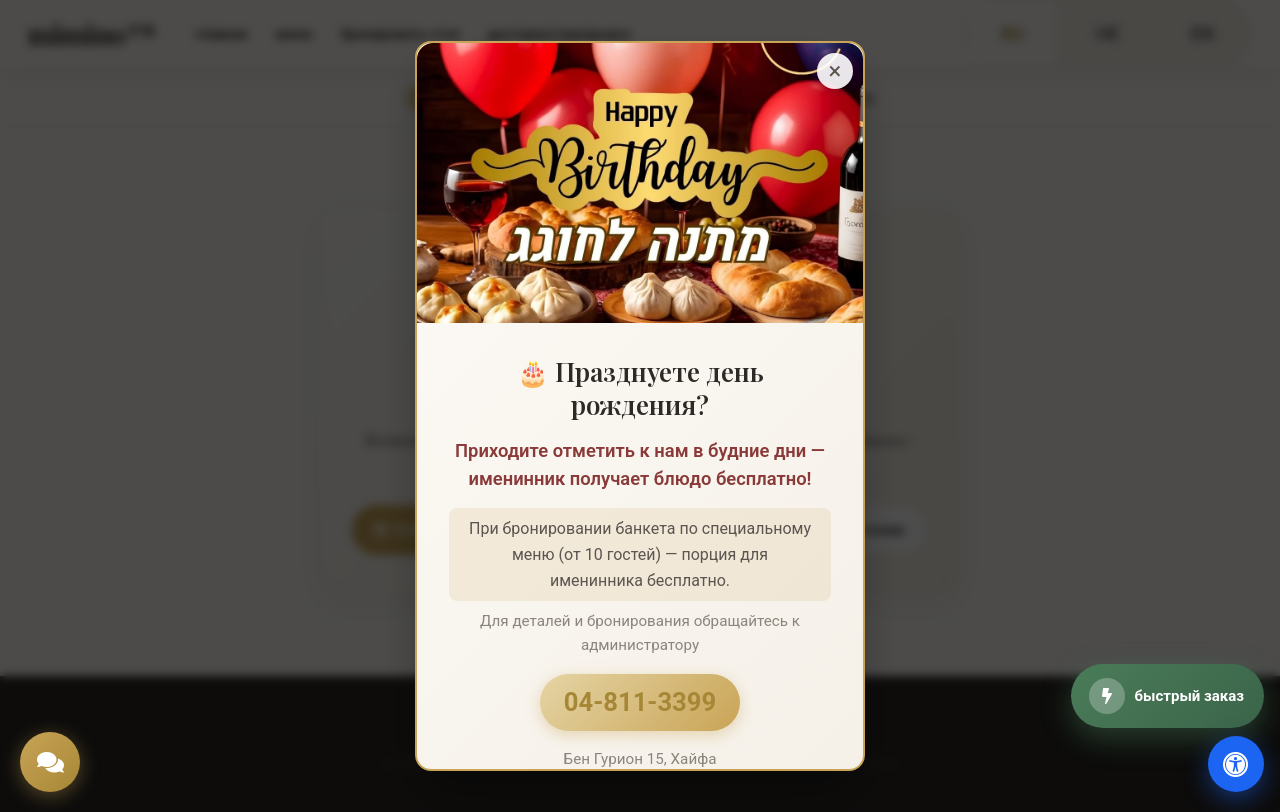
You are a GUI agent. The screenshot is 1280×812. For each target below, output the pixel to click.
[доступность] (1236, 764)
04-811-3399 (640, 702)
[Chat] (50, 762)
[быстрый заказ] (1167, 696)
